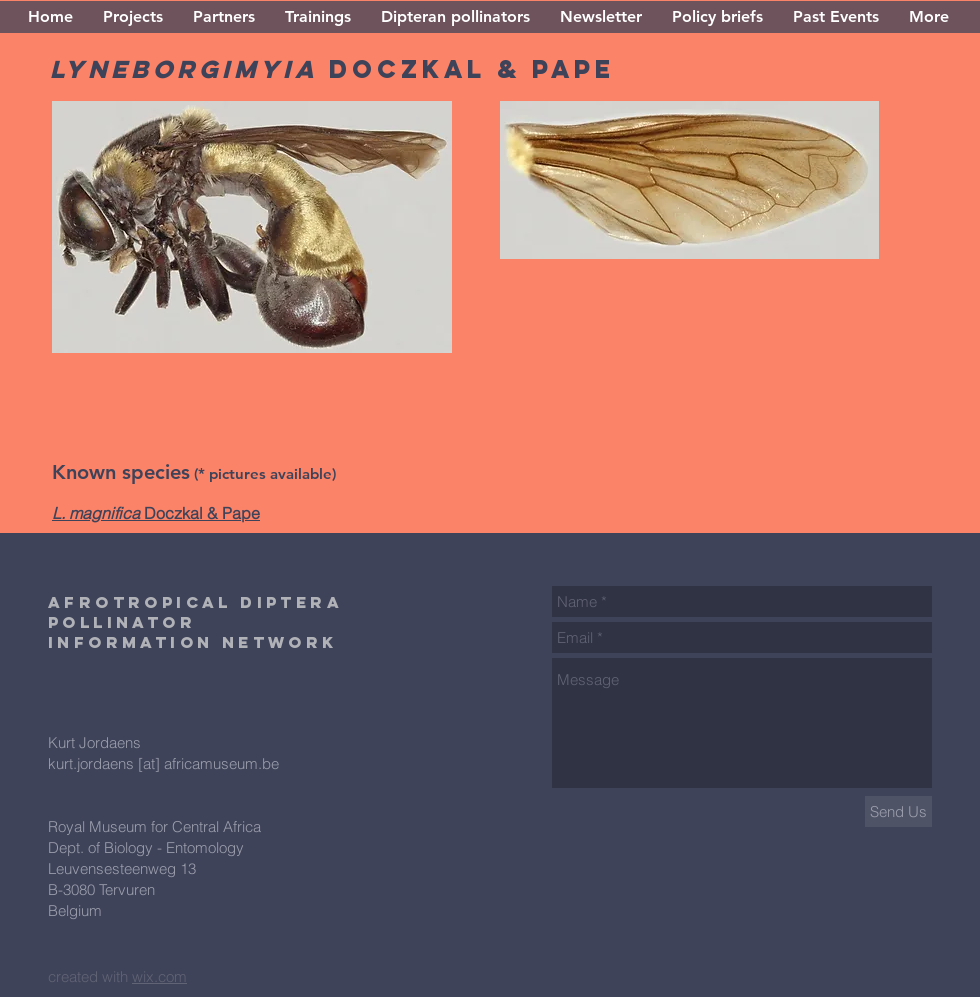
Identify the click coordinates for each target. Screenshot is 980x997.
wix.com (159, 976)
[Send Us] (898, 811)
